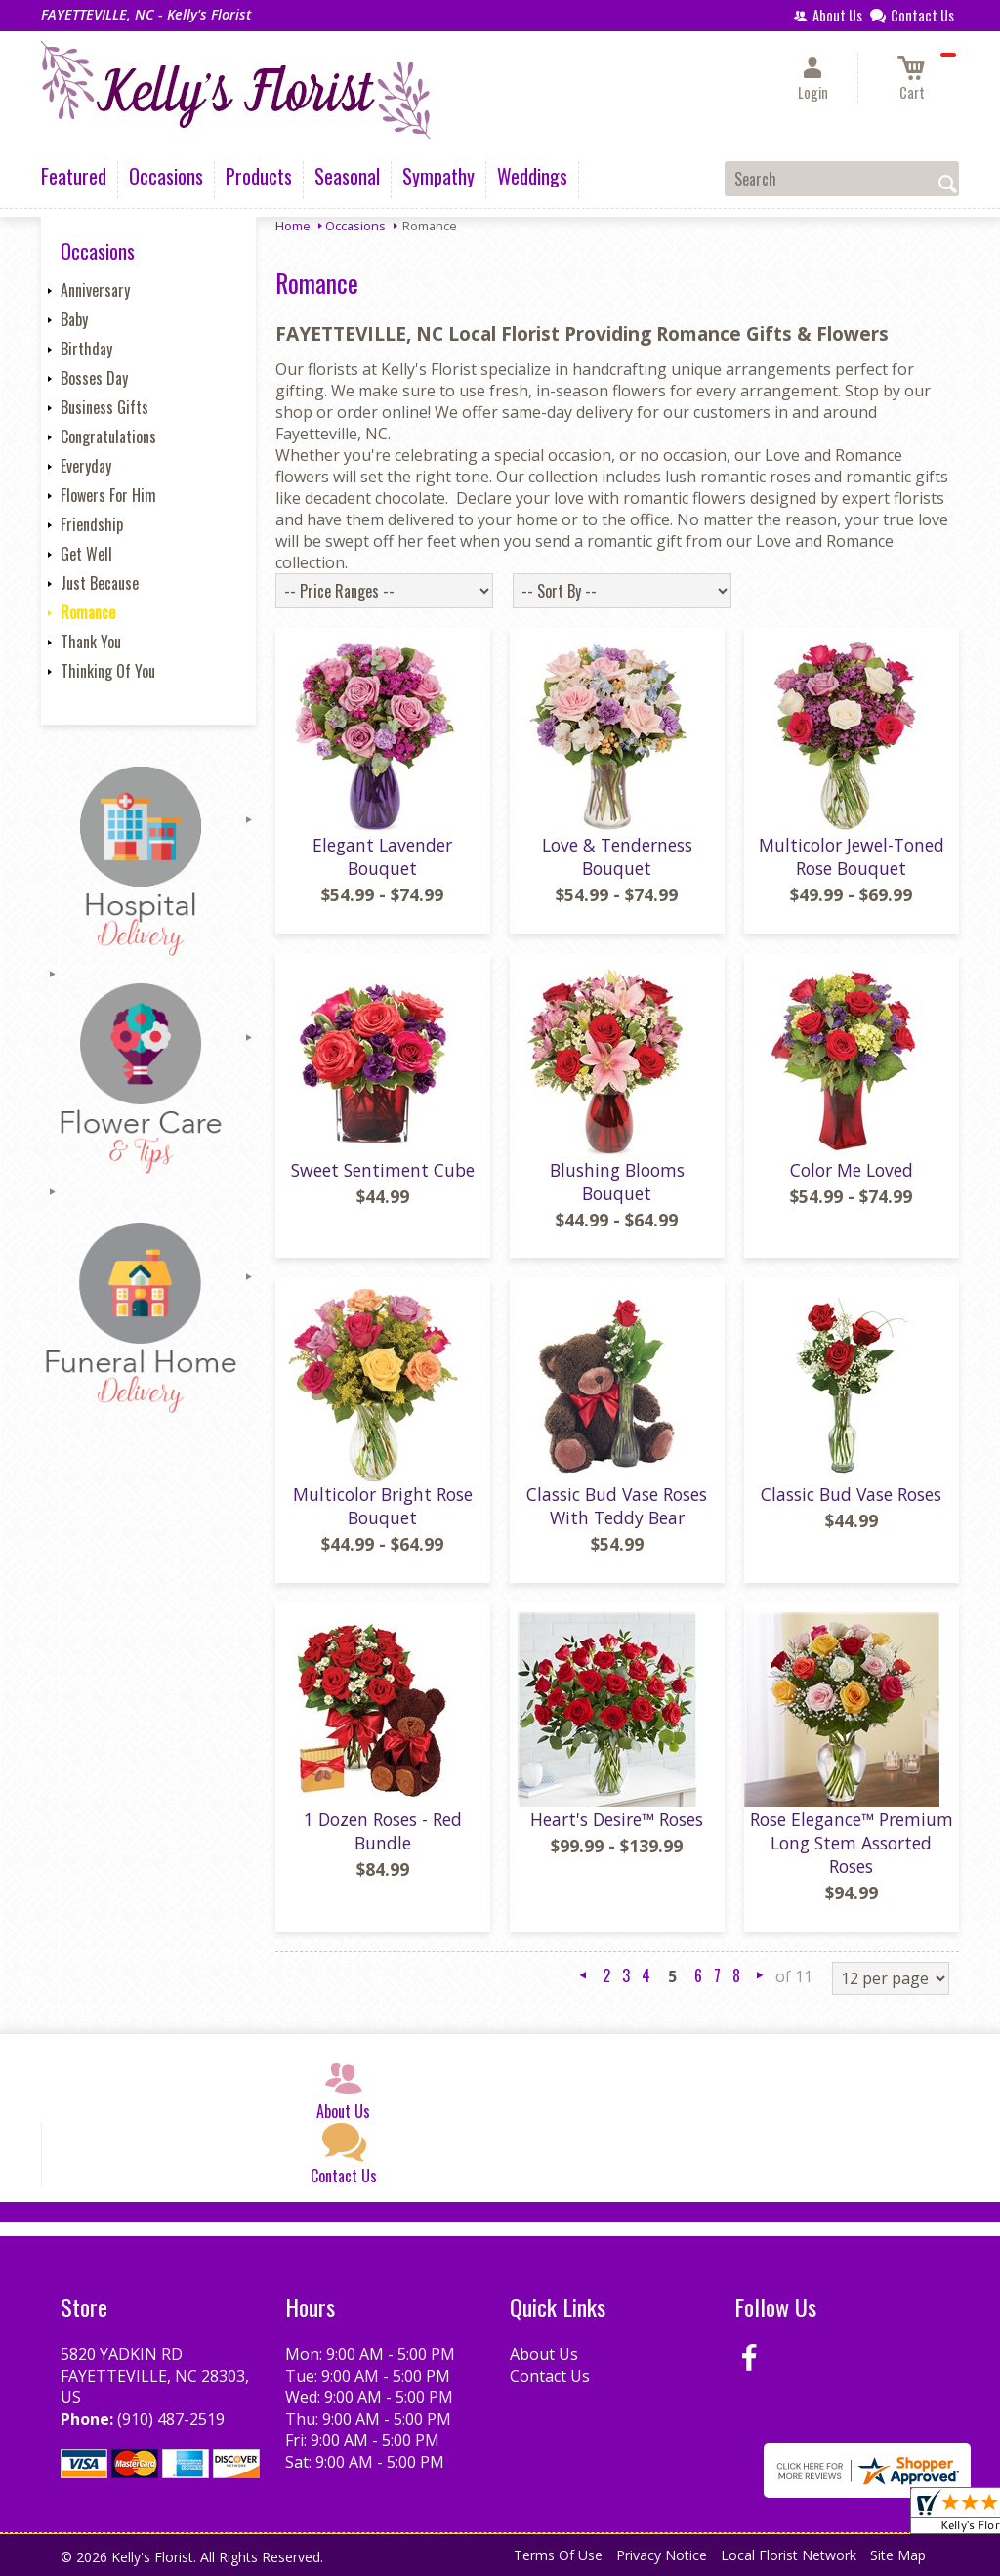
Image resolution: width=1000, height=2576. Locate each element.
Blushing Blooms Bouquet (617, 1181)
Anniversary (95, 290)
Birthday (86, 348)
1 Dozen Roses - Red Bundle (383, 1830)
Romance (88, 612)
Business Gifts (104, 407)
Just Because (100, 583)
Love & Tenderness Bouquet (617, 856)
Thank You (91, 641)
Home (293, 225)
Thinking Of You (108, 671)
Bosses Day (94, 378)
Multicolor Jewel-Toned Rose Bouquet (851, 856)
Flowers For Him (108, 495)
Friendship (92, 524)
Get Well (86, 553)
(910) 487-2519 (171, 2419)
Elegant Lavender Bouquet (382, 856)
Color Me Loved (851, 1170)
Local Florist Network (788, 2555)
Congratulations (108, 436)
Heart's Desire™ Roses (616, 1819)
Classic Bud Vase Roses (851, 1494)
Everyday (86, 466)
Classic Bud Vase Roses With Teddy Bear (616, 1505)
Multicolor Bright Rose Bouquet (383, 1505)
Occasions (355, 225)
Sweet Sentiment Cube (383, 1170)
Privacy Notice (661, 2555)
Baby (74, 319)
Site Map (898, 2555)
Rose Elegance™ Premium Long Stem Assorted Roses (851, 1842)
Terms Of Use (558, 2555)
